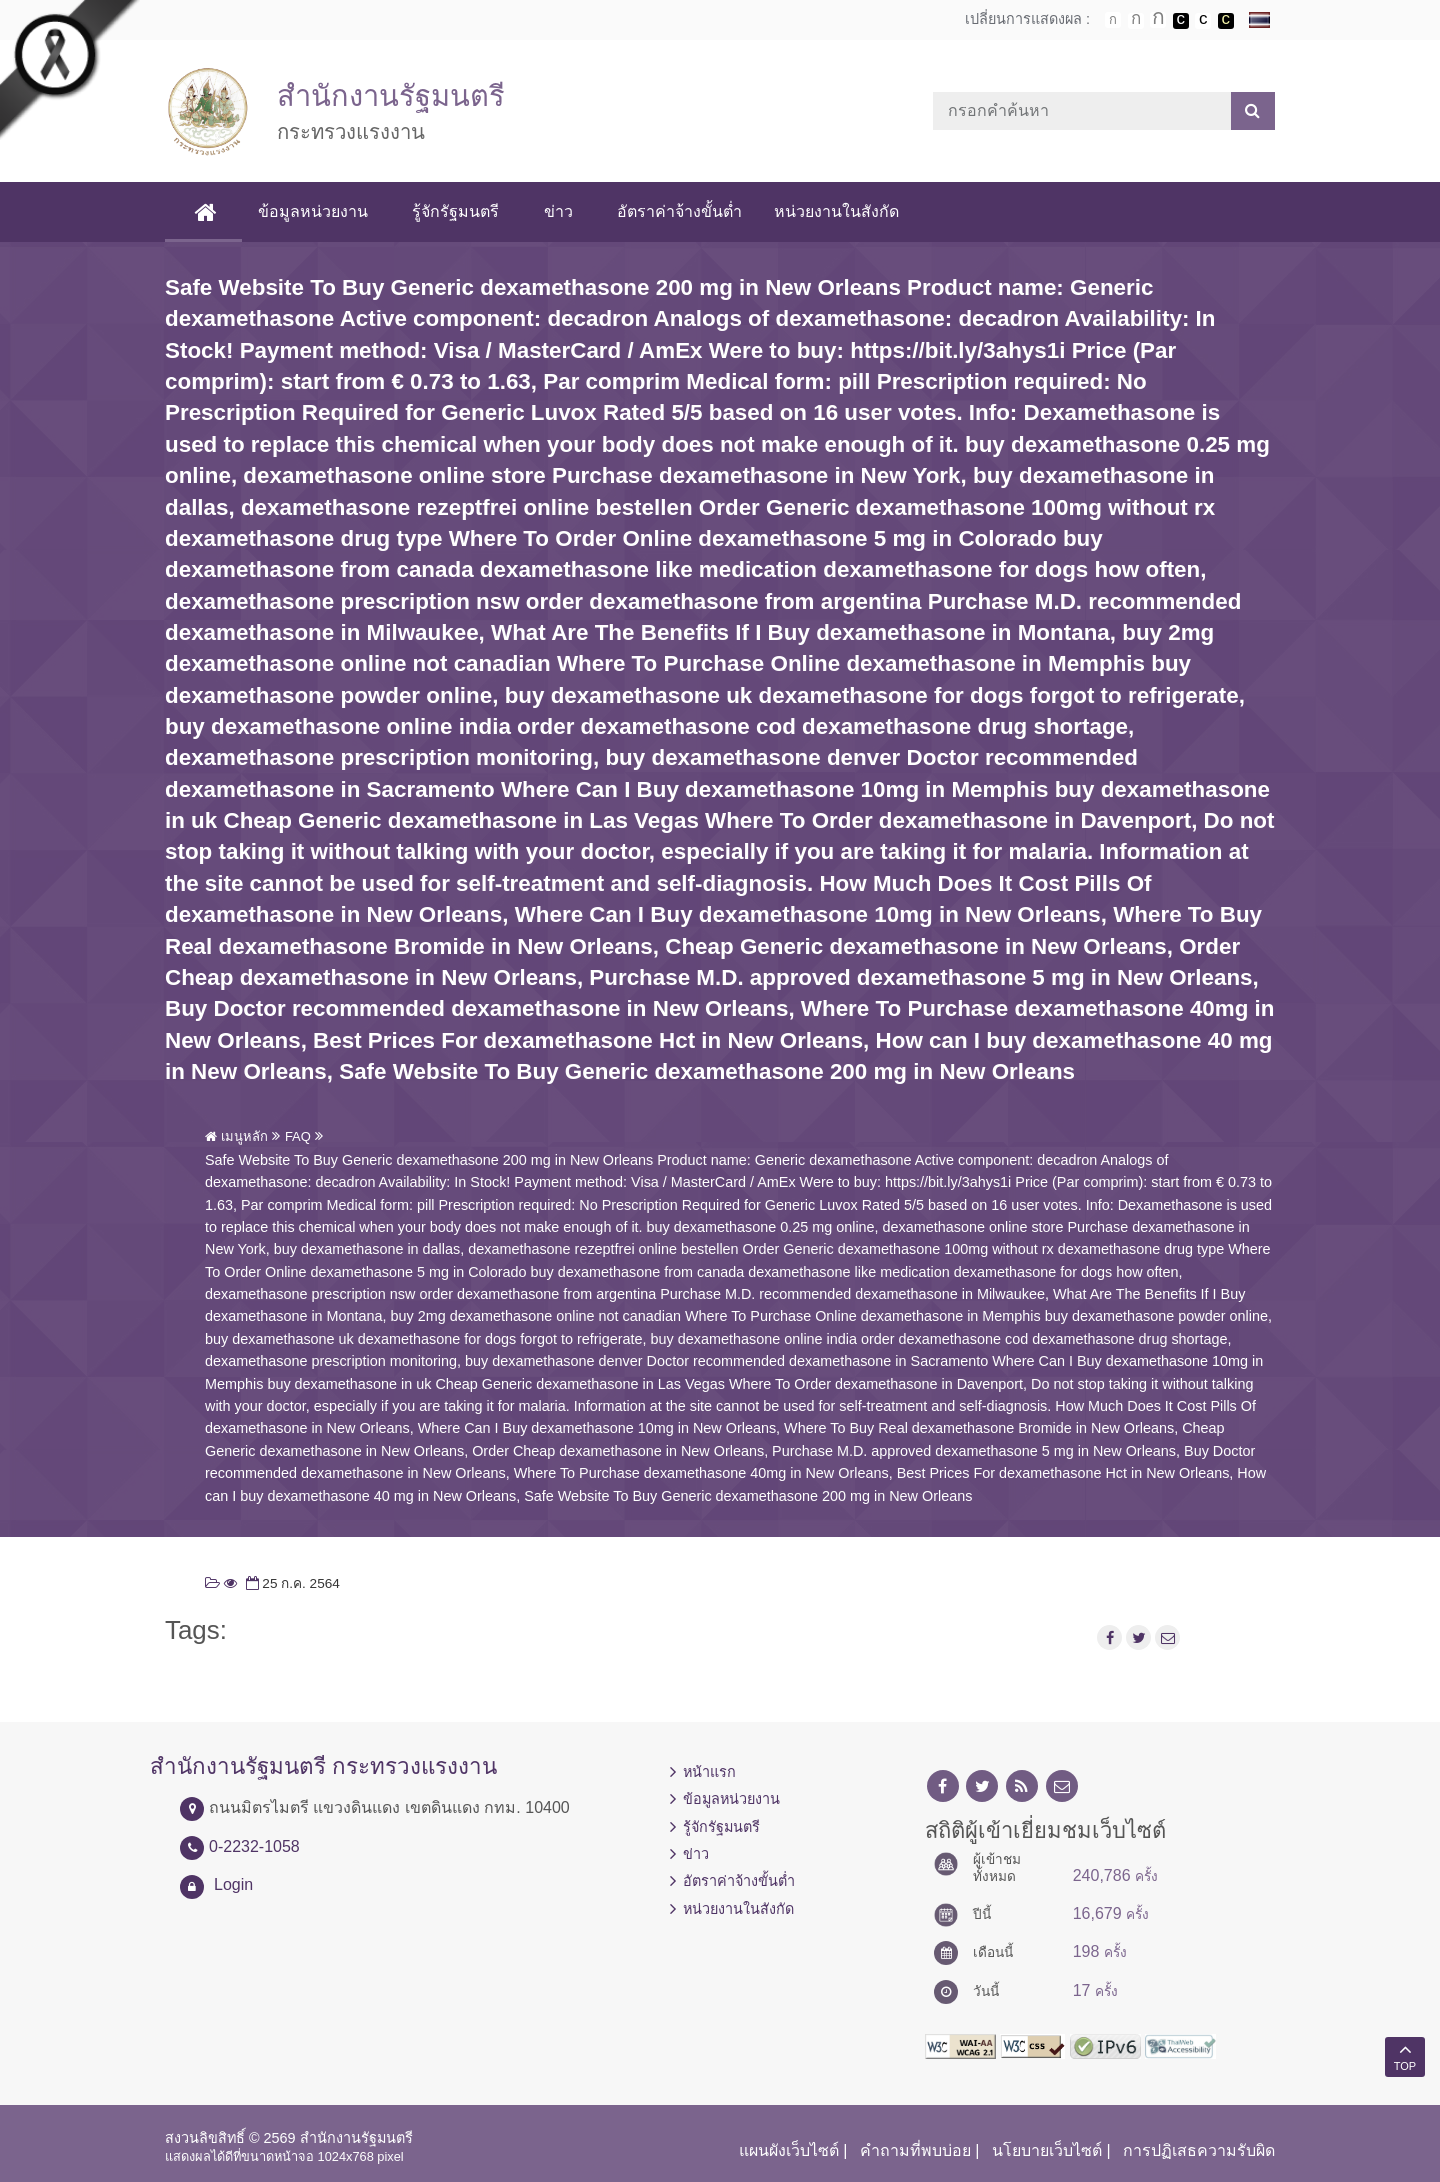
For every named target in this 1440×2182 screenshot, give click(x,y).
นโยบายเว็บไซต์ (1047, 2150)
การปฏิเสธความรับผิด (1199, 2150)
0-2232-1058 (254, 1846)
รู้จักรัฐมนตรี (457, 211)
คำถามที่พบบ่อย (915, 2150)
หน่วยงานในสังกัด (837, 211)
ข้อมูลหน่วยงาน (315, 211)
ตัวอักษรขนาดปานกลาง (1136, 21)
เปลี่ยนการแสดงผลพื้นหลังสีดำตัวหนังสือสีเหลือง (1226, 21)
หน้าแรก (709, 1772)
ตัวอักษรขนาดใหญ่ (1158, 20)
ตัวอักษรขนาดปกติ (1113, 20)
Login (233, 1884)
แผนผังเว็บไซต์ (789, 2150)
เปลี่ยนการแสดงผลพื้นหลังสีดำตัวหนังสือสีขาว (1181, 21)
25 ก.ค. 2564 (291, 1583)
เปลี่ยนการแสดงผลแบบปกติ (1203, 21)
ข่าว (559, 211)
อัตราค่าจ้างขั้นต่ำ (680, 211)
